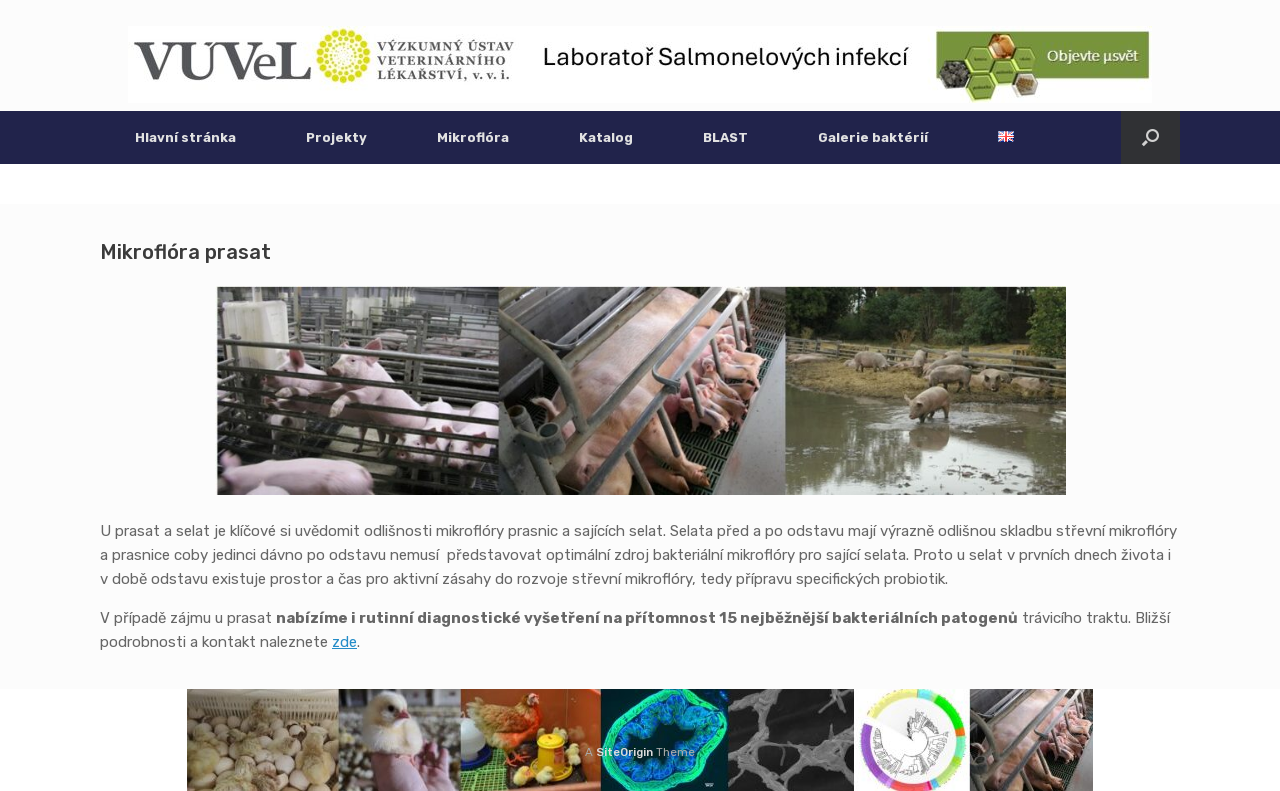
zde (344, 642)
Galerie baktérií (873, 137)
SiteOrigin (624, 752)
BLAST (725, 137)
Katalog (606, 137)
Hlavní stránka (185, 137)
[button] (1150, 137)
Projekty (336, 137)
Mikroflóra (473, 137)
